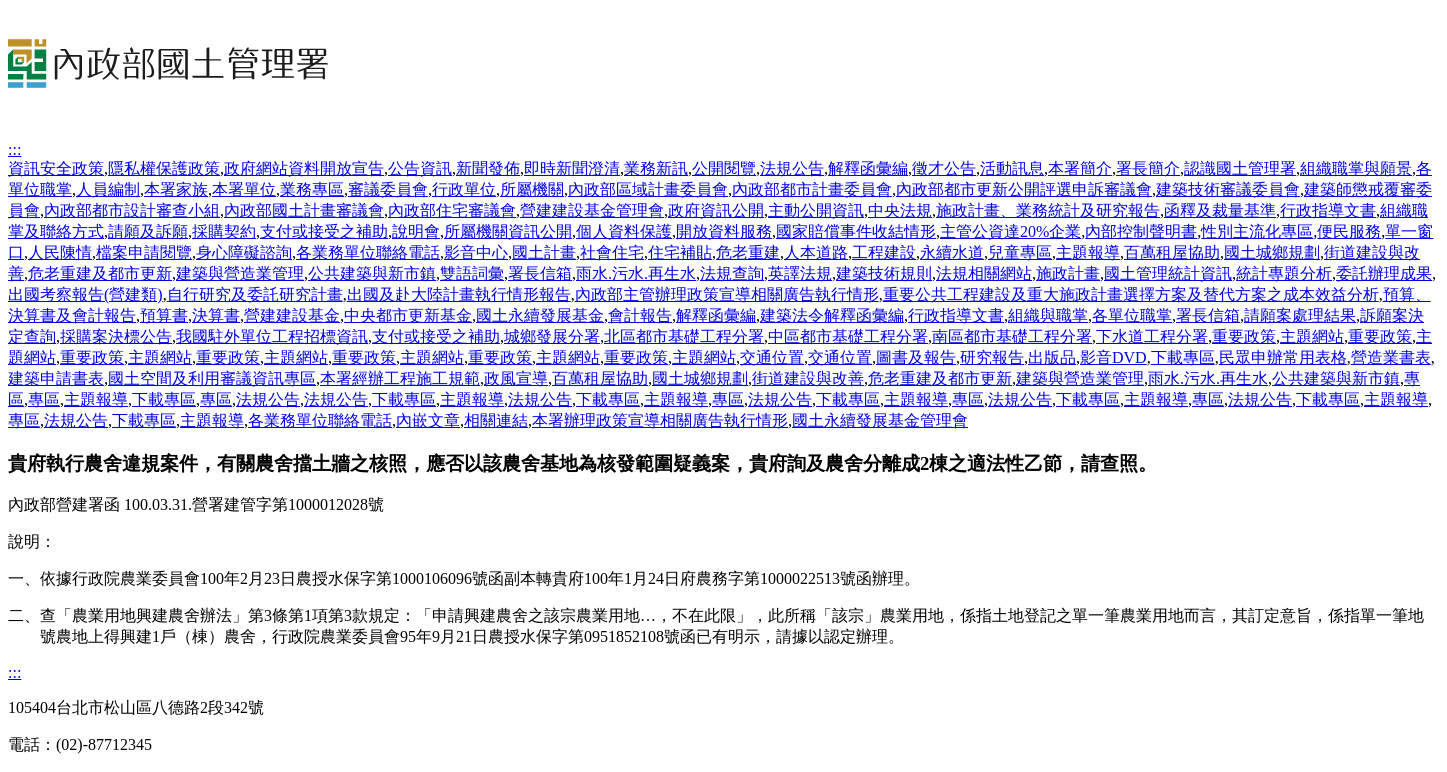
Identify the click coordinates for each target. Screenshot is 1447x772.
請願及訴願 (148, 231)
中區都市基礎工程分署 (848, 336)
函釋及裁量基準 (1220, 210)
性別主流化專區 (1257, 231)
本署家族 (176, 189)
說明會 (416, 231)
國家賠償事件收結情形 (856, 231)
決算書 (216, 315)
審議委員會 (388, 189)
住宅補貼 (680, 252)
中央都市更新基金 (408, 315)
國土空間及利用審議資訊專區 (212, 378)
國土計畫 (544, 252)
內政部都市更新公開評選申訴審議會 (1024, 189)
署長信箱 (540, 273)
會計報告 (640, 315)
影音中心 (476, 252)
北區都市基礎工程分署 (684, 336)
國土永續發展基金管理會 (880, 420)
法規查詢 (732, 273)
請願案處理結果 (1300, 315)
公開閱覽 (724, 168)
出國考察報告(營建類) (85, 294)
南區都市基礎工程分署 (1012, 336)
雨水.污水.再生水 (636, 273)
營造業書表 (1391, 357)
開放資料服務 (724, 231)
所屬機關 (532, 189)
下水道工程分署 (1152, 336)
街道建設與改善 (808, 378)
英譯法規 (800, 273)
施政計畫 (1068, 273)
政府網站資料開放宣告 (304, 168)
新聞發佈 (488, 168)
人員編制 (108, 189)
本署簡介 (1080, 168)
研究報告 (992, 357)
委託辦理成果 (1384, 273)
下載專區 (1183, 357)
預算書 (164, 315)
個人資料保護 (624, 231)
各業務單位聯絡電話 (368, 252)
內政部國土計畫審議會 (304, 210)
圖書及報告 (916, 357)
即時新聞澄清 (572, 168)
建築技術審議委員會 (1228, 189)
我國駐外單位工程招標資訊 (272, 336)
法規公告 (792, 168)
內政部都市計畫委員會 (812, 189)
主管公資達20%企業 (1010, 231)
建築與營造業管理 (240, 273)
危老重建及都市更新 (100, 273)
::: (14, 149)
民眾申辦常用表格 (1283, 357)
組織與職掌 (1048, 315)
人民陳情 (60, 252)
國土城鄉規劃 (1272, 252)
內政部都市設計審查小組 (132, 210)
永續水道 (952, 252)
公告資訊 (420, 168)
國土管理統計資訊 (1168, 273)
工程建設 (884, 252)
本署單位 (244, 189)
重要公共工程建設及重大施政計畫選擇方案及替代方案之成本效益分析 (1131, 294)
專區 (44, 399)
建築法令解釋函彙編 (832, 315)
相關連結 (496, 420)
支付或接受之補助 (324, 231)
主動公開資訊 (816, 210)
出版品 (1052, 357)
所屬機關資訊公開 (508, 231)
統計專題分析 (1284, 273)
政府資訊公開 (716, 210)
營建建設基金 (292, 315)
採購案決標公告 (116, 336)
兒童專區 (1020, 252)
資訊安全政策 (56, 168)
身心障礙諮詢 (244, 252)
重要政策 (1244, 336)
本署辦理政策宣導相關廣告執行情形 (660, 420)
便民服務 (1349, 231)
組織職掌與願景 (1356, 168)
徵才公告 (944, 168)
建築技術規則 (884, 273)
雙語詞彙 (472, 273)
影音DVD (1113, 357)
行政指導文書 (1328, 210)
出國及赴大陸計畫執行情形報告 (459, 294)
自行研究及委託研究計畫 (255, 294)
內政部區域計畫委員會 (648, 189)
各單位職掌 (1132, 315)
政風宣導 (516, 378)
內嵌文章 (428, 420)
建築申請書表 (56, 378)
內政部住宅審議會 (452, 210)
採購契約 (224, 231)
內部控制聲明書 (1141, 231)
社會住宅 (612, 252)
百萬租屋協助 (1172, 252)
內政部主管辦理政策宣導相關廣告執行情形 (727, 294)
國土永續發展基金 (540, 315)
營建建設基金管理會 (592, 210)
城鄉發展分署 (552, 336)
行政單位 (464, 189)
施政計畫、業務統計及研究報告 (1048, 210)
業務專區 (312, 189)
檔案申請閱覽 (144, 252)
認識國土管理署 (1240, 168)
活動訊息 (1012, 168)
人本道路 (816, 252)
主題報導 (1088, 252)
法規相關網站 (984, 273)
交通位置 (772, 357)
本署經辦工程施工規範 (400, 378)
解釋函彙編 (868, 168)
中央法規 (900, 210)
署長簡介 (1148, 168)
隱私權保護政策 (164, 168)
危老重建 (748, 252)
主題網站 (1312, 336)
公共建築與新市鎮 (372, 273)
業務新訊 (656, 168)
